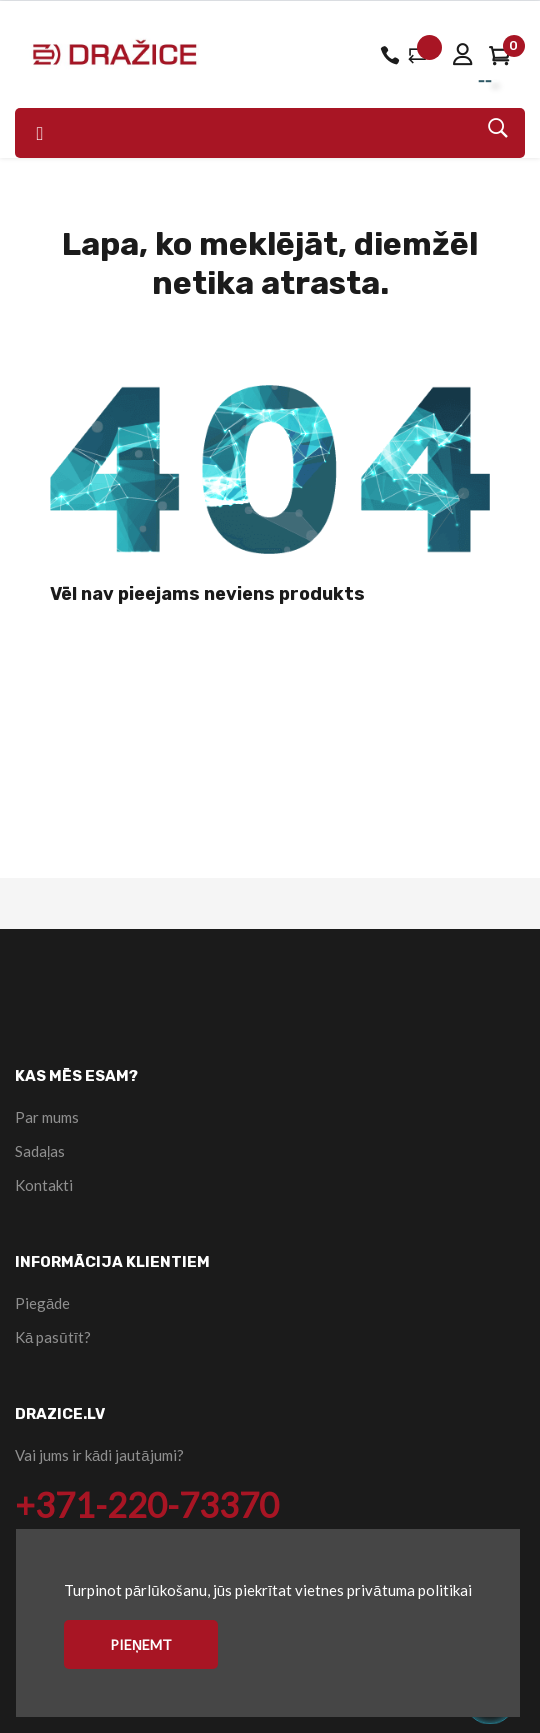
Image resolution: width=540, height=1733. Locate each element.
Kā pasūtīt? (53, 1337)
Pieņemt (141, 1644)
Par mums (47, 1117)
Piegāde (42, 1303)
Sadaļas (40, 1151)
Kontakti (44, 1185)
